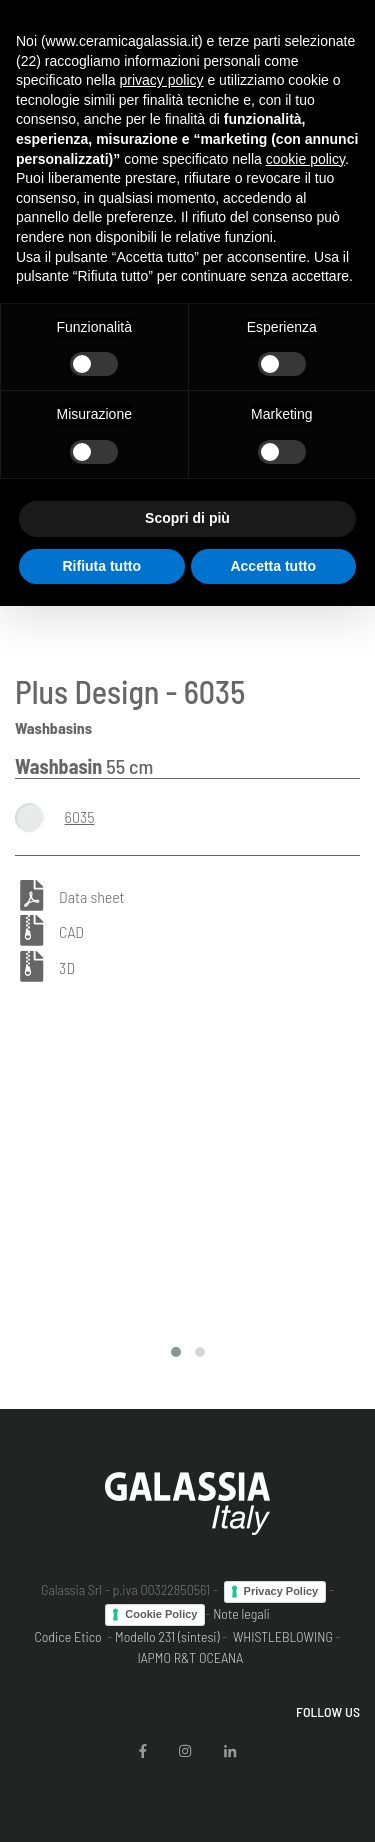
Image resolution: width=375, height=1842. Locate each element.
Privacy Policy (281, 1591)
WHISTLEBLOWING (283, 1636)
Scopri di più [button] (187, 518)
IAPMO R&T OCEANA (190, 1657)
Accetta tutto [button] (273, 566)
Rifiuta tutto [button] (101, 566)
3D (67, 968)
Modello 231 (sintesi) (167, 1636)
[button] (176, 1352)
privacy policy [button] (162, 80)
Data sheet (91, 896)
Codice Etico (67, 1636)
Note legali (241, 1613)
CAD (71, 932)
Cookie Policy (161, 1614)
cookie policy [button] (305, 159)
